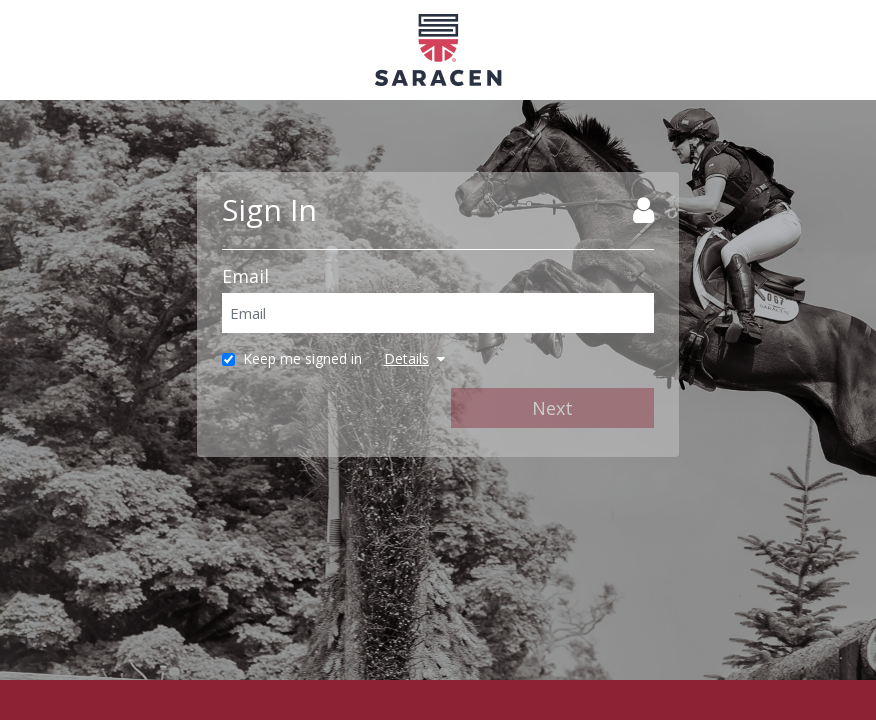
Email (245, 276)
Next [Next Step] (552, 408)
